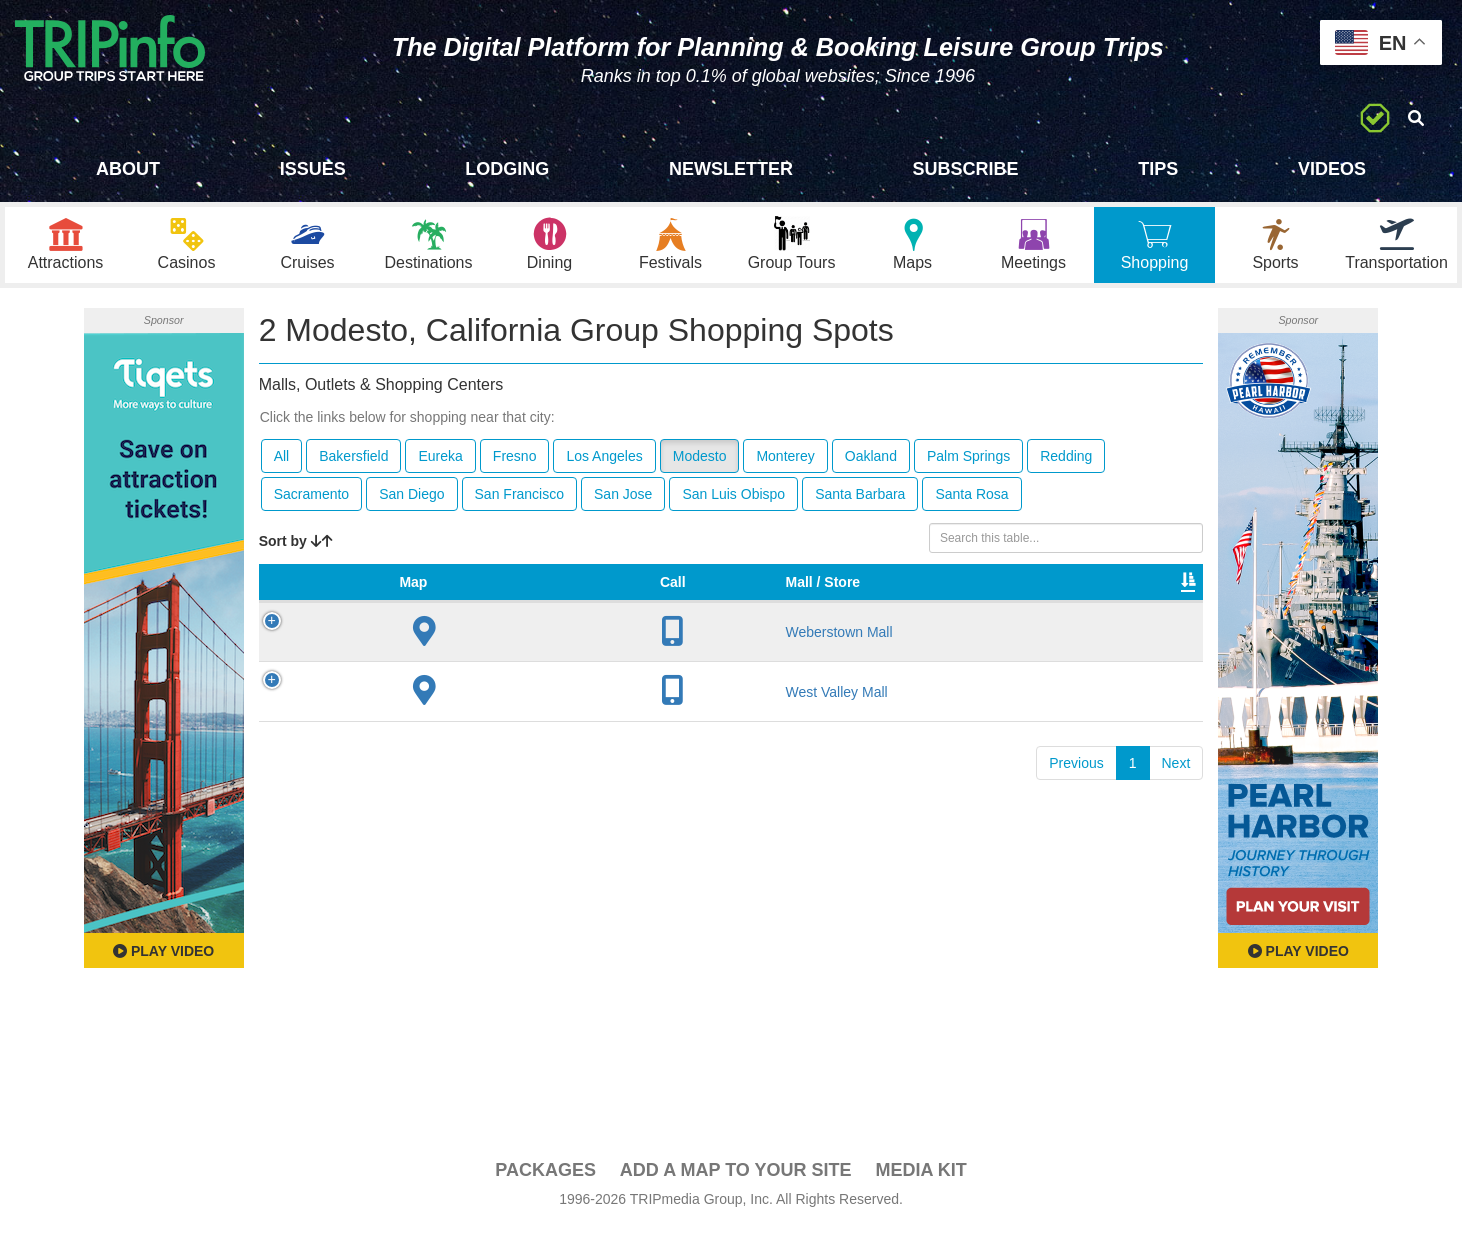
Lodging (507, 169)
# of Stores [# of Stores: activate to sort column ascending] (579, 597)
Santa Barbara (860, 499)
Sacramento (311, 499)
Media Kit (920, 1175)
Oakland (871, 461)
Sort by (296, 546)
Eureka (440, 461)
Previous (1076, 788)
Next (1176, 788)
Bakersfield (353, 461)
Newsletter (731, 169)
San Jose (623, 499)
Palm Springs (968, 461)
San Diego (411, 499)
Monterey (785, 461)
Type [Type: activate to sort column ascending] (794, 607)
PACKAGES (545, 1175)
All (282, 461)
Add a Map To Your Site (736, 1175)
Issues (313, 169)
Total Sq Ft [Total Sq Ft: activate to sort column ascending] (908, 597)
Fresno (515, 461)
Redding (1066, 461)
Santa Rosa (971, 499)
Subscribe (966, 169)
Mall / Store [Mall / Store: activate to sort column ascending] (396, 597)
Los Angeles (604, 461)
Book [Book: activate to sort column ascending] (1074, 607)
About (128, 169)
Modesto (700, 461)
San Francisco (519, 499)
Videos (1332, 169)
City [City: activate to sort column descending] (499, 607)
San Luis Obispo (733, 499)
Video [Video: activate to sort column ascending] (1000, 607)
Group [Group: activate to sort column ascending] (1151, 607)
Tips (1158, 169)
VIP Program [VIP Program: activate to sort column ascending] (690, 597)
